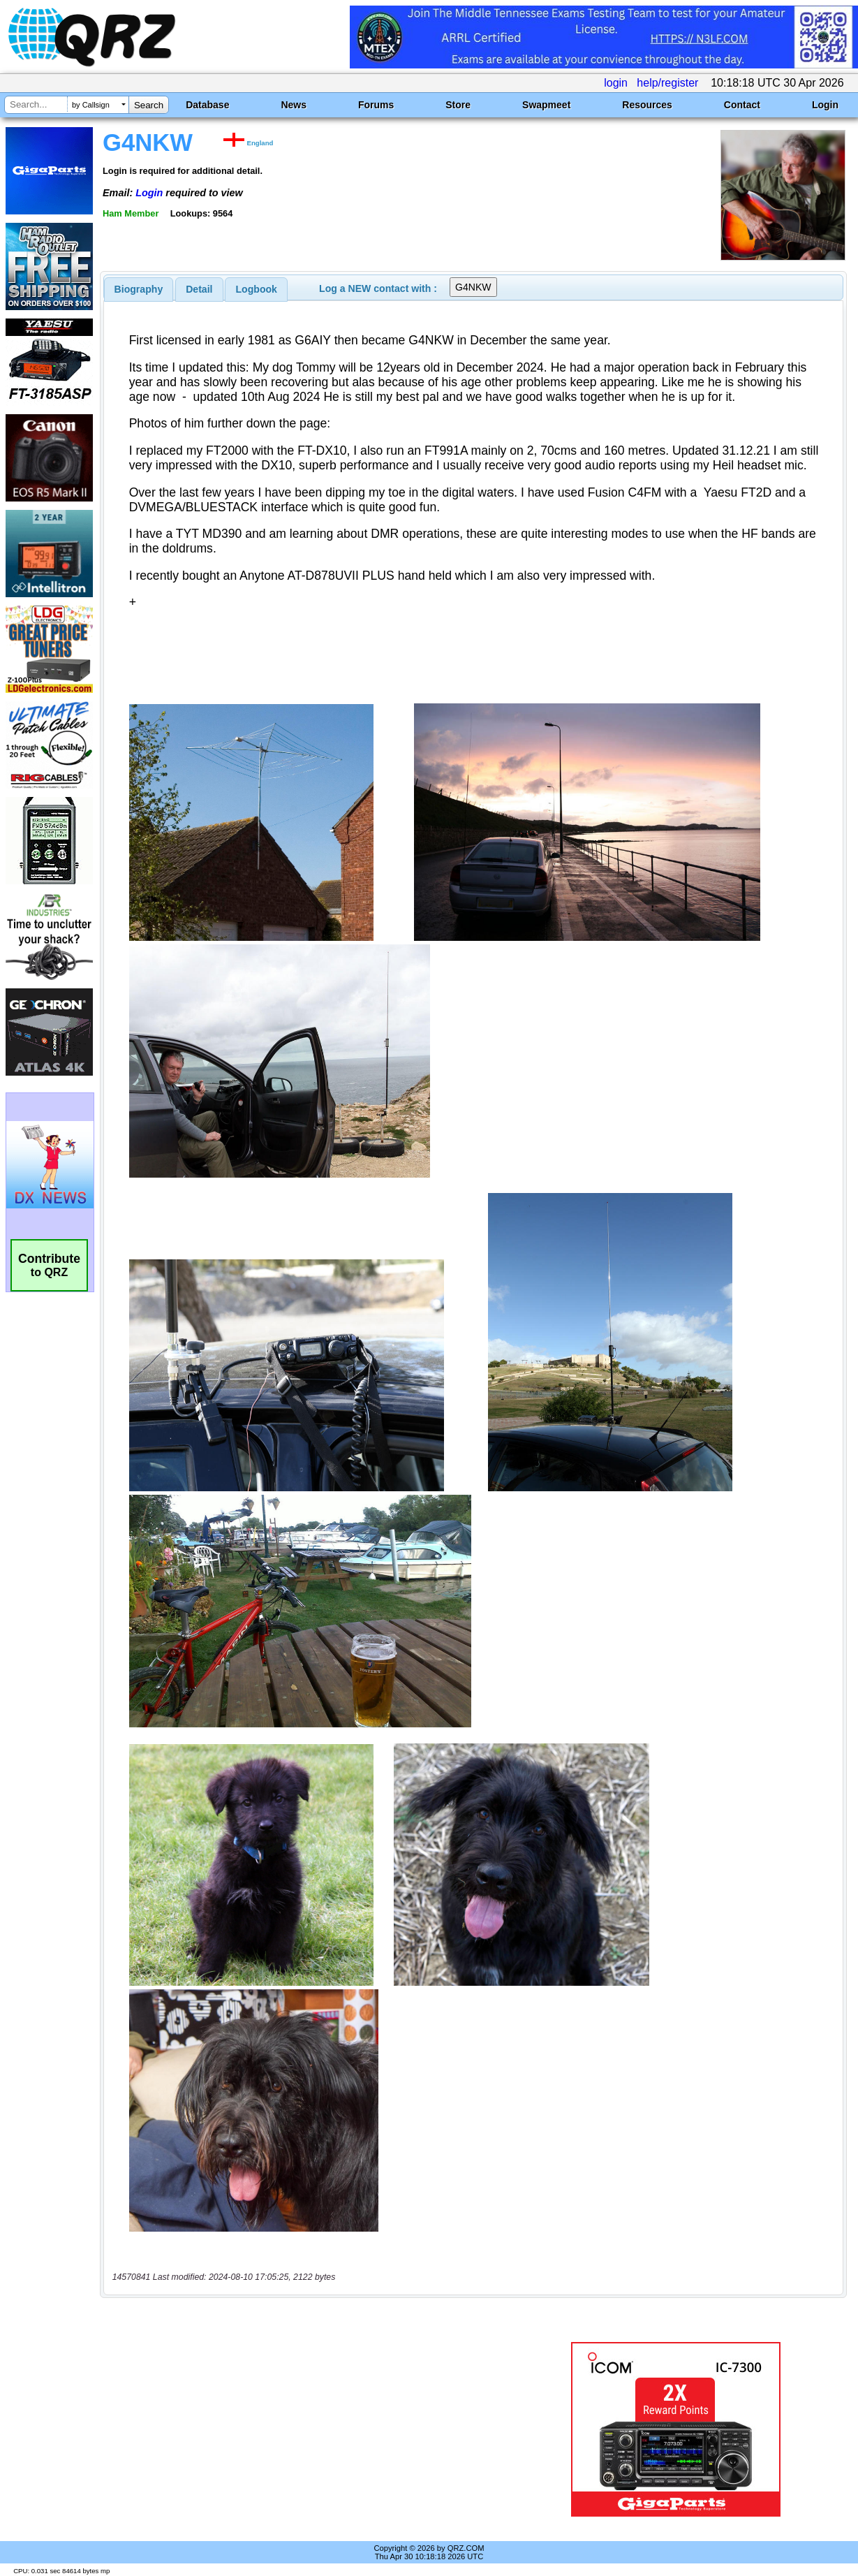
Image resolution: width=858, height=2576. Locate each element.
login (616, 83)
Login (825, 104)
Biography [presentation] (138, 289)
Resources (647, 104)
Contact (742, 104)
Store (458, 104)
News (293, 104)
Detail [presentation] (199, 289)
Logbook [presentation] (256, 289)
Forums (376, 104)
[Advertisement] (313, 2429)
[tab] (139, 289)
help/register (667, 83)
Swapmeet (546, 104)
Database (207, 104)
